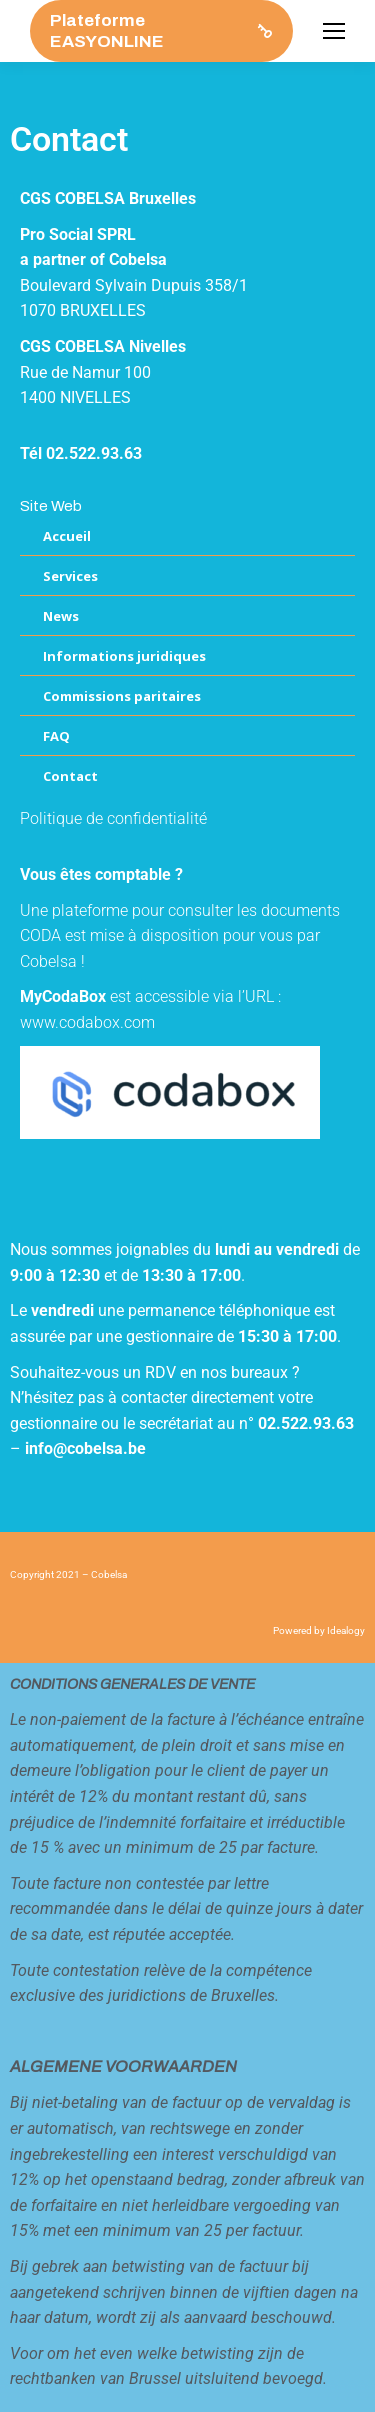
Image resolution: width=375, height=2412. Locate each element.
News (61, 616)
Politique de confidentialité (113, 818)
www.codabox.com (87, 1022)
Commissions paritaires (122, 696)
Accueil (67, 536)
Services (70, 576)
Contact (70, 776)
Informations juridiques (124, 656)
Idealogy (346, 1630)
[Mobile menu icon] (334, 31)
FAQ (56, 736)
